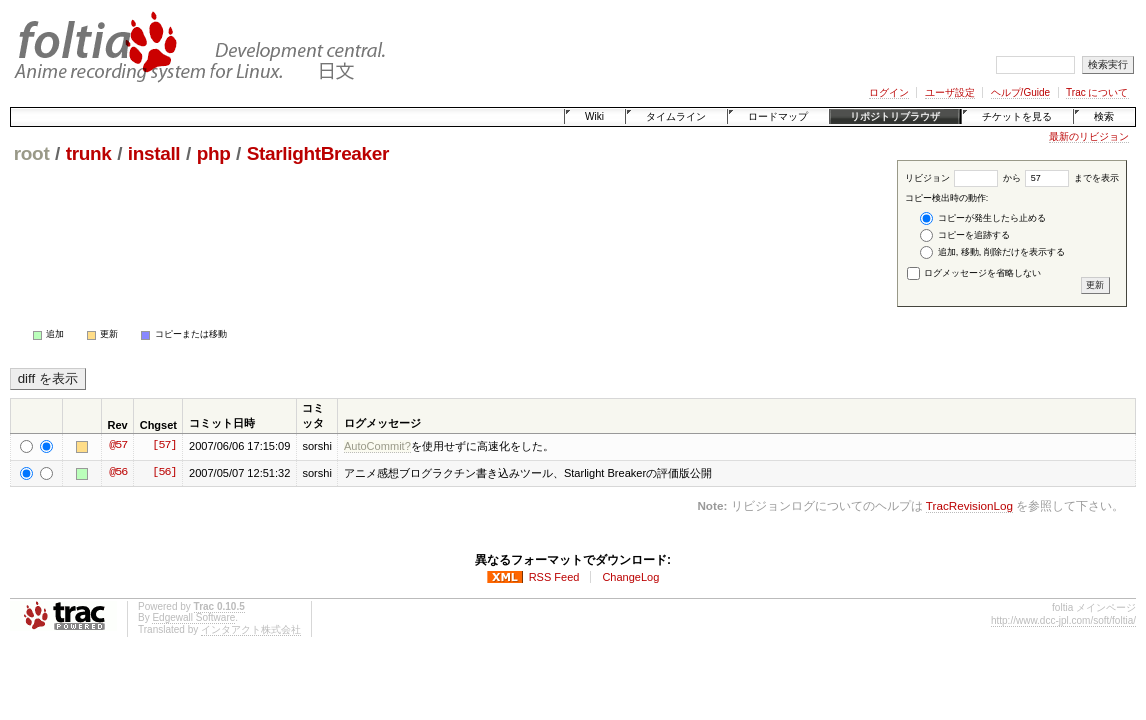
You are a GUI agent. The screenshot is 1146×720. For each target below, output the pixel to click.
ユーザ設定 (950, 92)
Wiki (594, 116)
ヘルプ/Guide (1020, 92)
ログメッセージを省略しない (974, 273)
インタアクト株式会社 (251, 629)
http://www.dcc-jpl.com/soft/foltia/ (1063, 620)
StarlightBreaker (318, 153)
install (154, 153)
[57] (164, 446)
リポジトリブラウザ (895, 116)
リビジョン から (963, 178)
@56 (118, 473)
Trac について (1097, 92)
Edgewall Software (193, 617)
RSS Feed (554, 577)
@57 (118, 446)
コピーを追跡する (965, 235)
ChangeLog (630, 577)
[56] (164, 473)
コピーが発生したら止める (983, 218)
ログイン (889, 92)
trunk (89, 153)
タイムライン (676, 116)
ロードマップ (778, 116)
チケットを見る (1017, 116)
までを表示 (1072, 178)
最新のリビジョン (1089, 136)
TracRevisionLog (969, 505)
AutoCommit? (377, 446)
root (32, 153)
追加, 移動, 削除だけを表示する (992, 252)
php (214, 153)
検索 (1104, 116)
